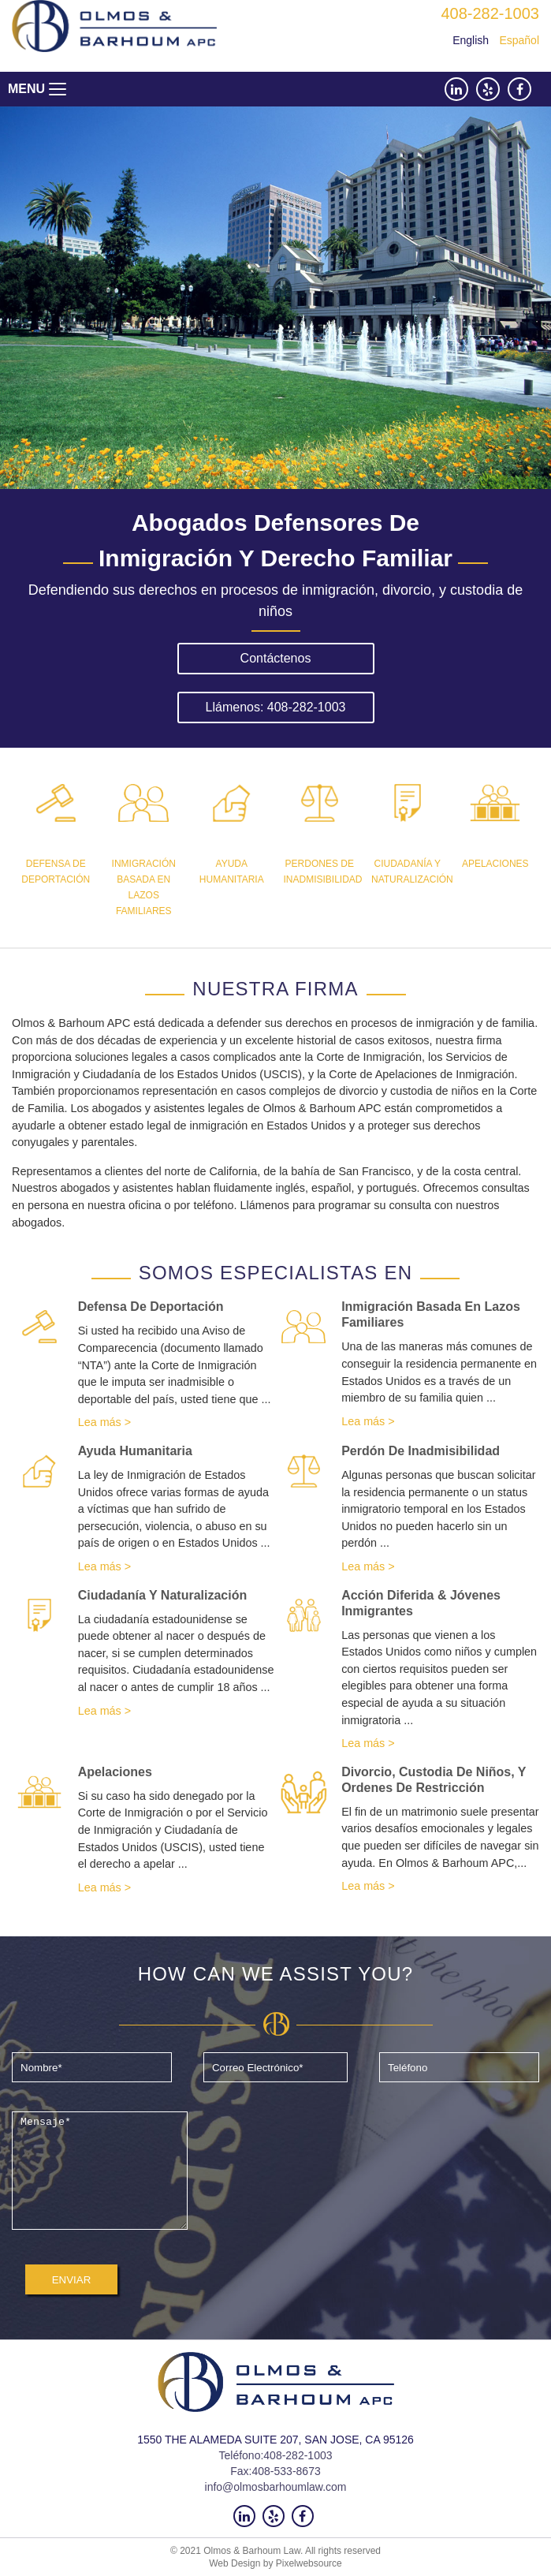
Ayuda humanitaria (135, 1451)
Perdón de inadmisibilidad (420, 1451)
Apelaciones (115, 1772)
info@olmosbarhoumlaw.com (276, 2487)
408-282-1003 (490, 13)
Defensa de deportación (151, 1306)
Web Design (234, 2563)
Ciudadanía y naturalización (163, 1595)
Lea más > (105, 1422)
